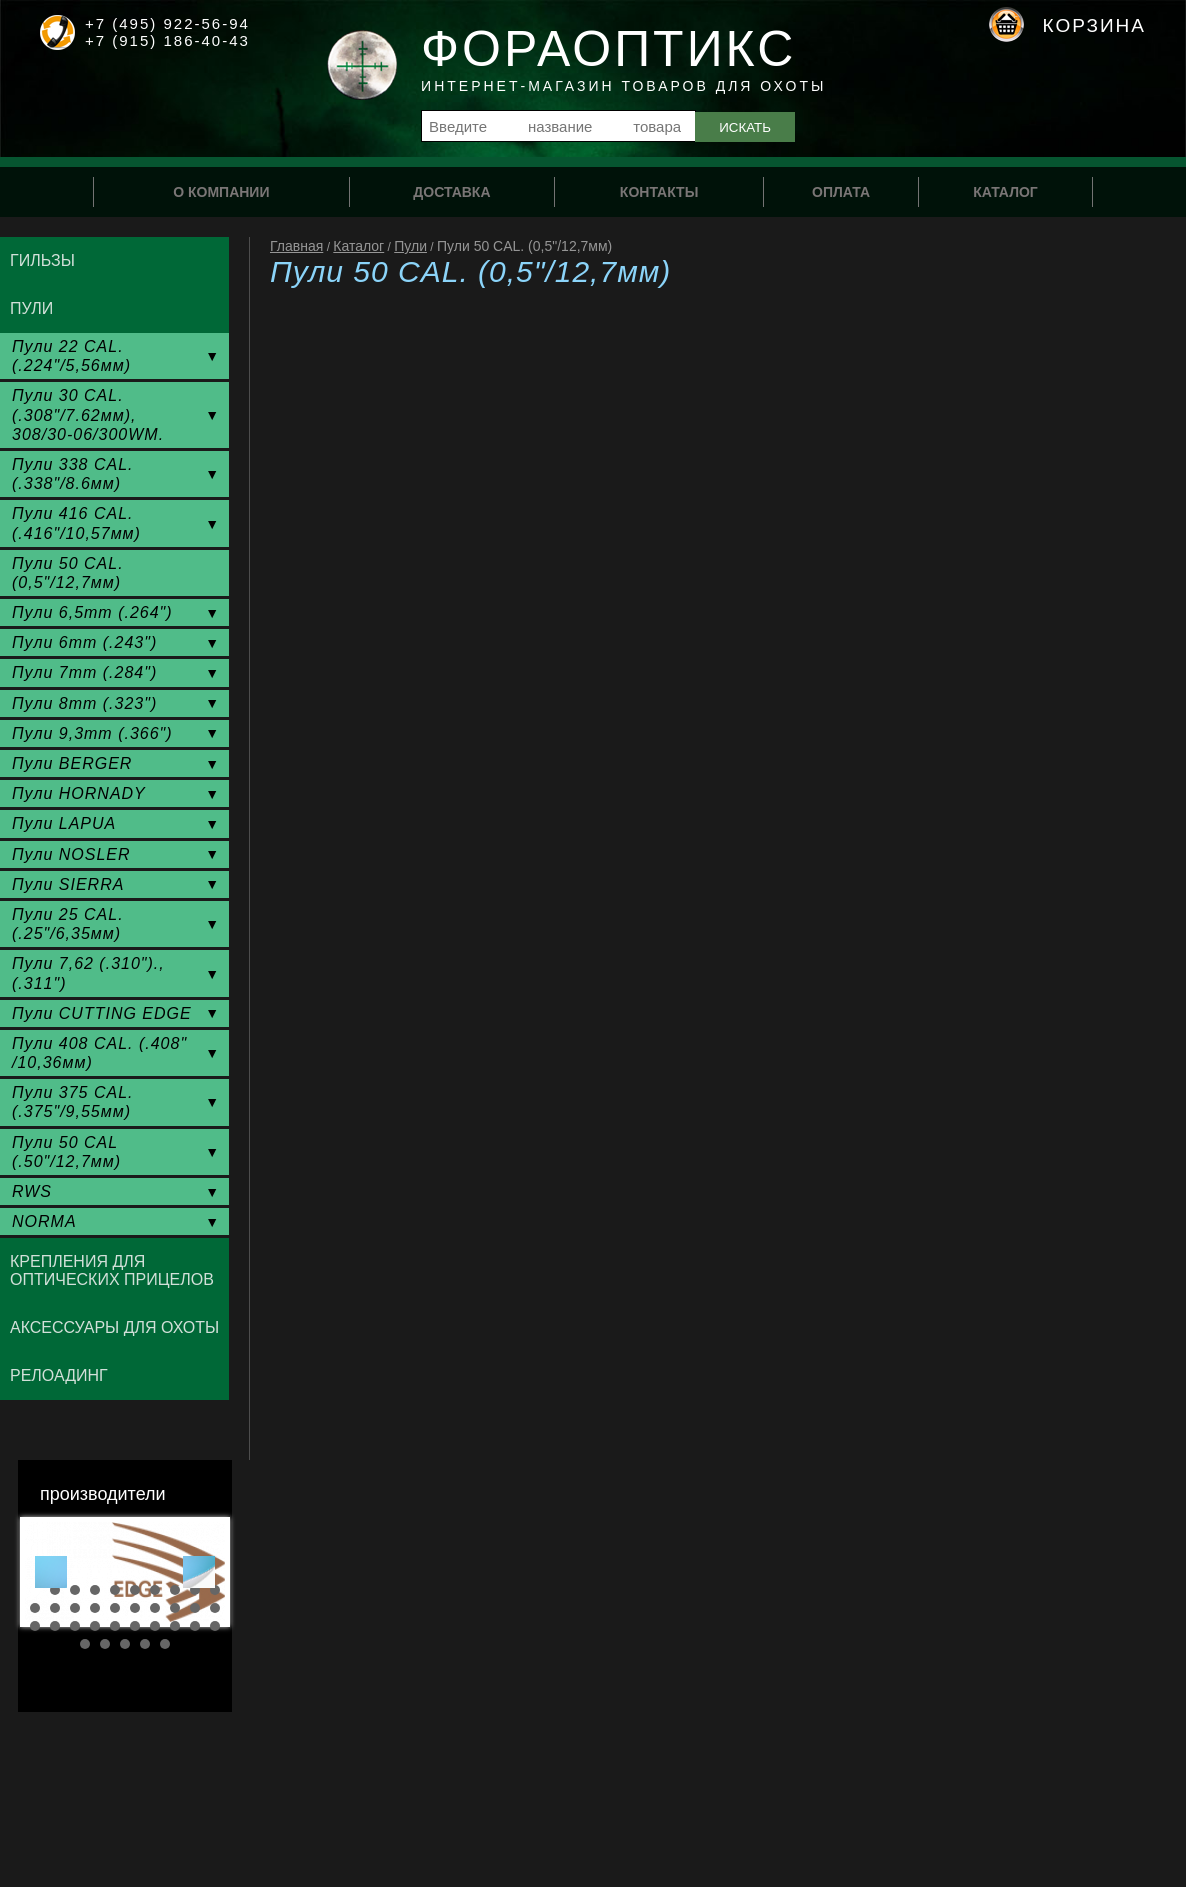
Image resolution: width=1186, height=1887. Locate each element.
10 (215, 1590)
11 (35, 1608)
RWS (32, 1191)
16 (135, 1608)
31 (85, 1644)
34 (145, 1644)
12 (55, 1608)
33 (125, 1644)
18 (175, 1608)
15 (115, 1608)
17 (155, 1608)
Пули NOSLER (71, 854)
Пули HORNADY (79, 793)
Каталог (358, 246)
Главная (296, 246)
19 (195, 1608)
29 (195, 1626)
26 (135, 1626)
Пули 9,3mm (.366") (92, 733)
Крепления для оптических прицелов (112, 1270)
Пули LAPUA (64, 823)
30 (215, 1626)
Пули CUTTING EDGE (102, 1013)
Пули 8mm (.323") (84, 703)
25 (115, 1626)
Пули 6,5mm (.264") (92, 612)
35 (165, 1644)
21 (35, 1626)
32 (105, 1644)
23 (75, 1626)
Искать (745, 127)
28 (175, 1626)
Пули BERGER (72, 763)
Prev (51, 1572)
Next (199, 1572)
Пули (410, 246)
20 (215, 1608)
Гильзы (42, 260)
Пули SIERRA (68, 884)
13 (75, 1608)
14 (95, 1608)
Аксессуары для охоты (114, 1327)
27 (155, 1626)
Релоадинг (59, 1375)
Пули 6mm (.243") (84, 642)
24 (95, 1626)
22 (55, 1626)
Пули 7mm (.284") (84, 672)
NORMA (44, 1221)
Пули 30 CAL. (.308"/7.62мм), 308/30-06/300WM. (88, 414)
